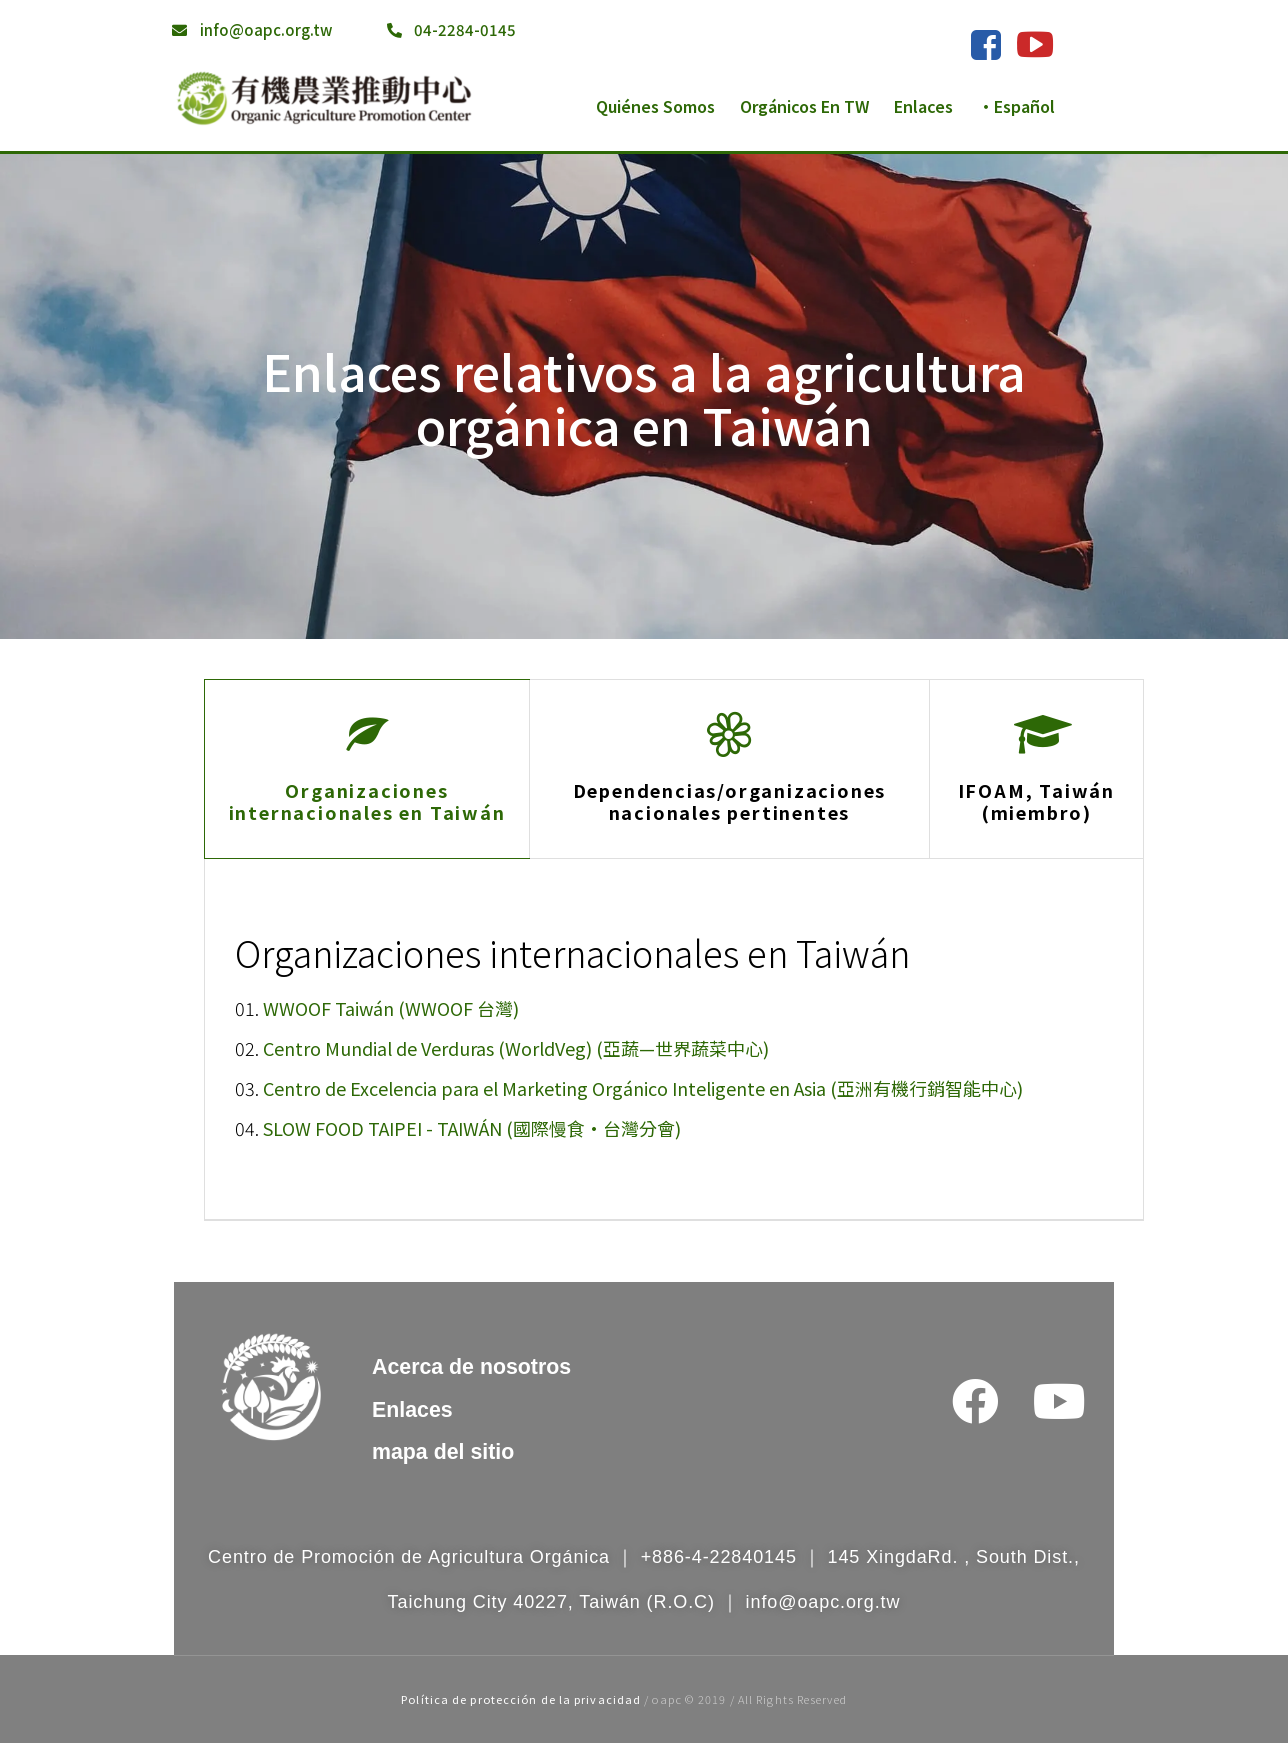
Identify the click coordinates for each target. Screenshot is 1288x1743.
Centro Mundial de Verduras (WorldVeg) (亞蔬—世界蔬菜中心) (516, 1048)
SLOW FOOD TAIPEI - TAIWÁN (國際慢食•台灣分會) (472, 1128)
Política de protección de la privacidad (521, 1699)
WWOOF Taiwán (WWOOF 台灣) (391, 1008)
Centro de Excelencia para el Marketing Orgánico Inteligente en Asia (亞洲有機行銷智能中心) (643, 1088)
